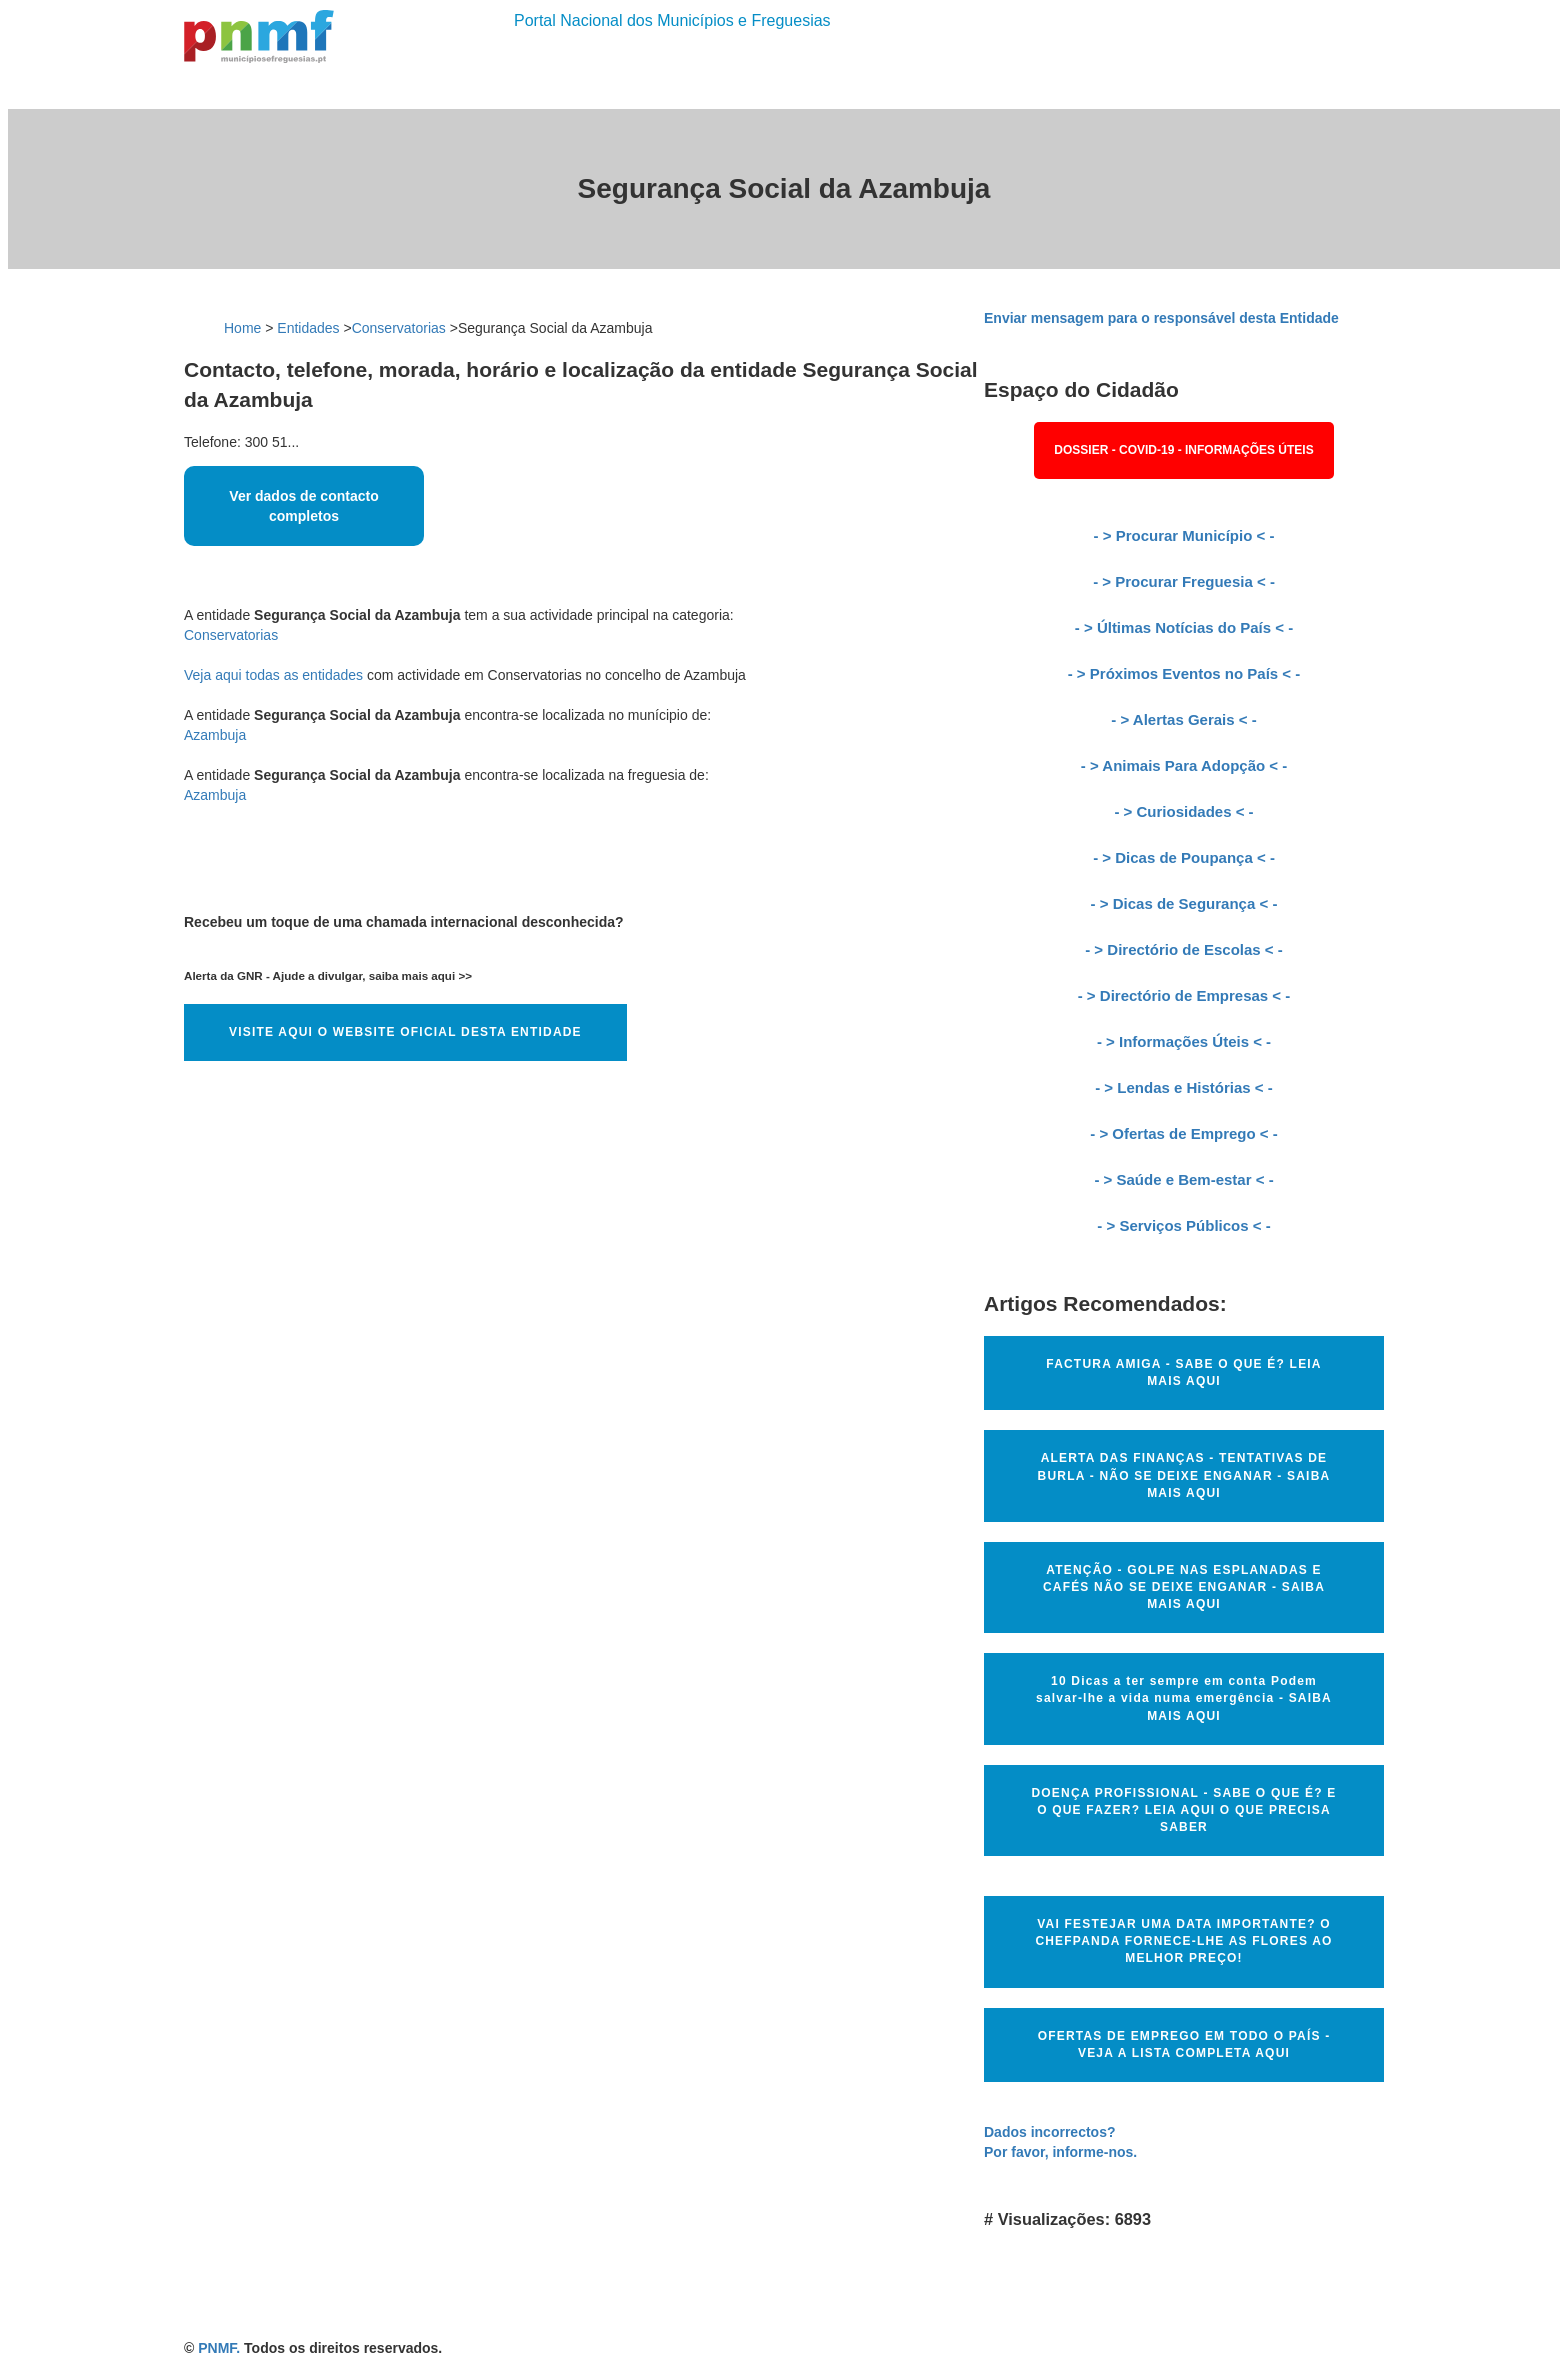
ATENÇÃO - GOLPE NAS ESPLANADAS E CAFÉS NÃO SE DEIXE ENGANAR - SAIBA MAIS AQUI (1184, 1587)
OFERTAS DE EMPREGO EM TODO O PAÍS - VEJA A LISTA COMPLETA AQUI (1184, 2044)
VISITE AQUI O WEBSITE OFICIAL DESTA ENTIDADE (405, 1032)
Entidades (308, 328)
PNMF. (219, 2348)
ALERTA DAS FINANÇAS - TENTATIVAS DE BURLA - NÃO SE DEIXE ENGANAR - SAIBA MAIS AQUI (1184, 1475)
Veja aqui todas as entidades (273, 675)
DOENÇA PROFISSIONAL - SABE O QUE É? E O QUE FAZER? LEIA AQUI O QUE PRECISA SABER (1183, 1810)
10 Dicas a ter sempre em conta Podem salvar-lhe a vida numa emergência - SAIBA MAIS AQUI (1184, 1698)
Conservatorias (399, 328)
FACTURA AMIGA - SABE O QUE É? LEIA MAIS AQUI (1183, 1372)
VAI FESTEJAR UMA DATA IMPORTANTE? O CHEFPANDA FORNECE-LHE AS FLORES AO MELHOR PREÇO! (1183, 1941)
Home (242, 328)
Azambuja (215, 735)
